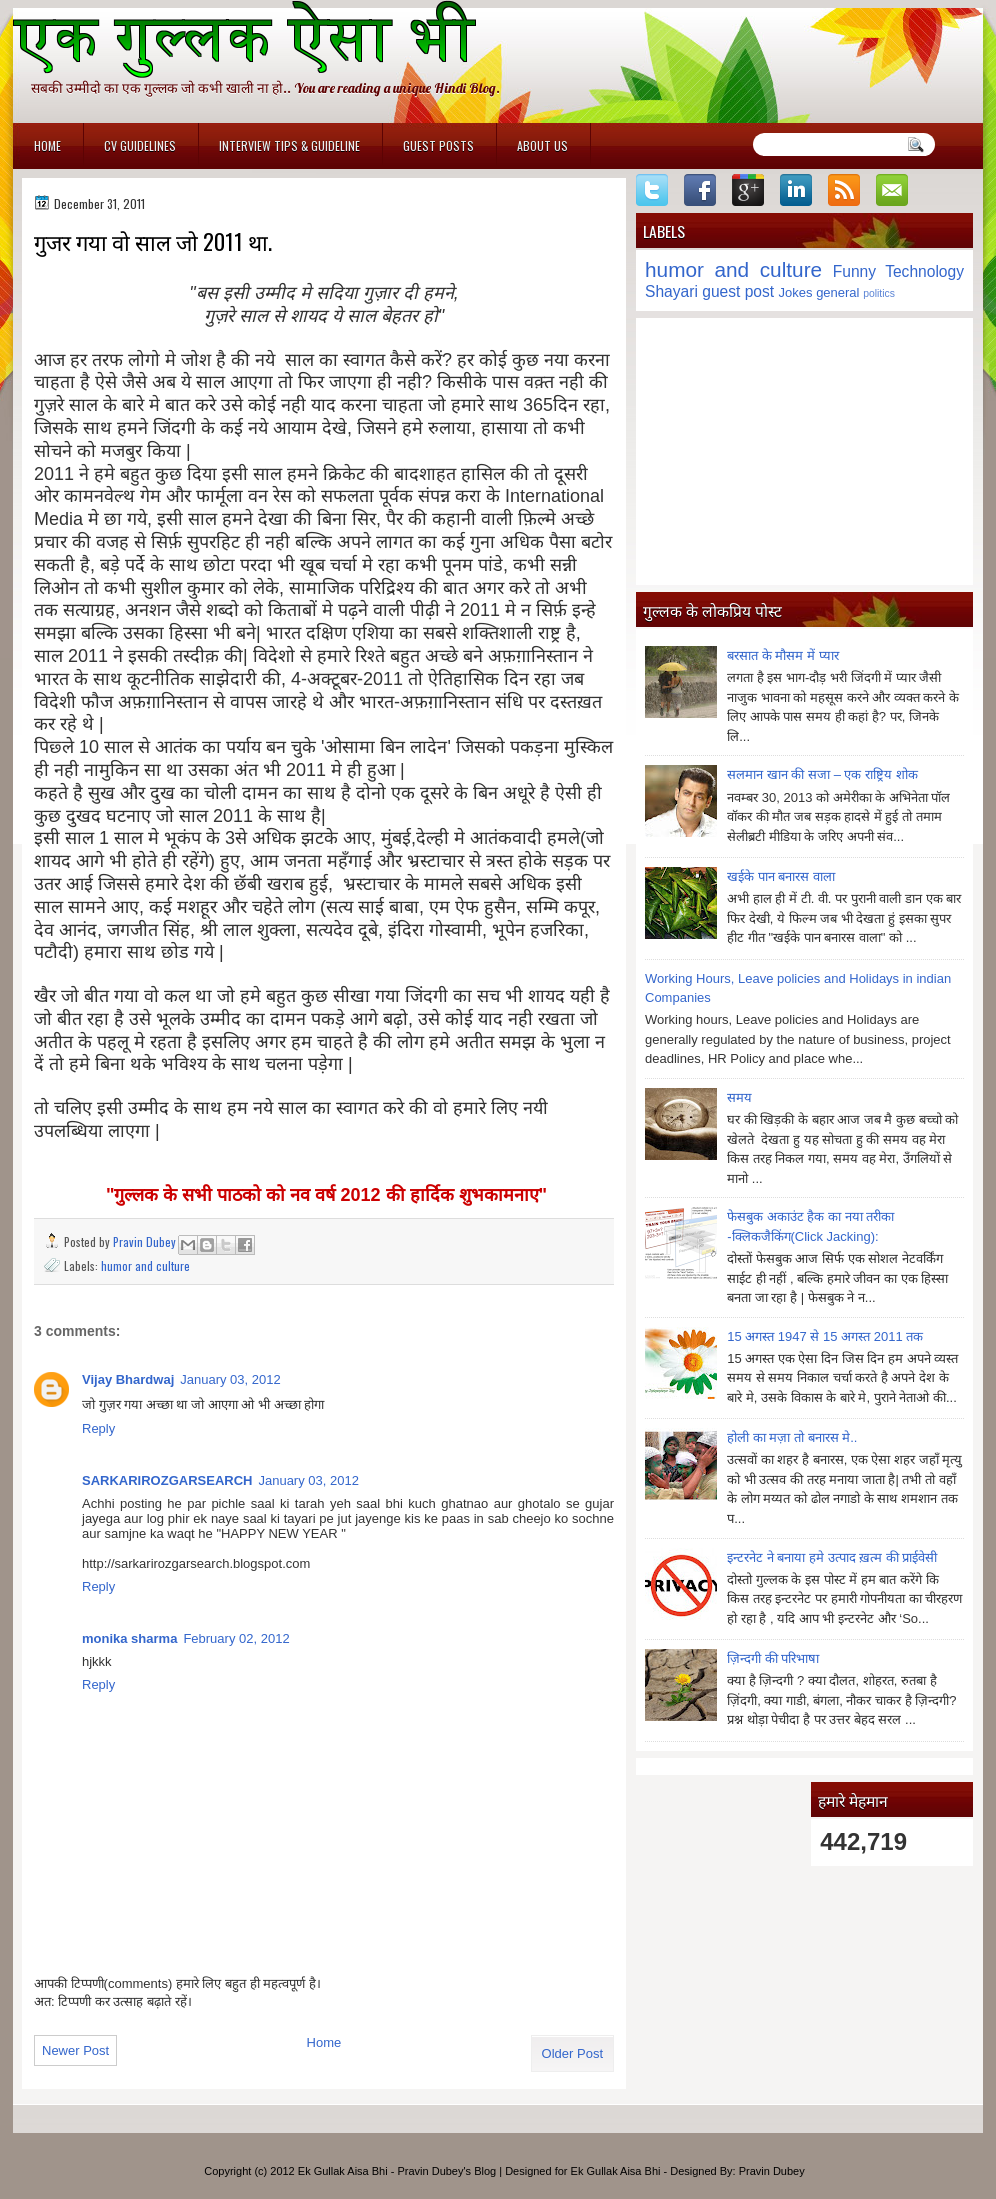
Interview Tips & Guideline (289, 145)
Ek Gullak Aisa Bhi (616, 2171)
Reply (98, 1428)
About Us (542, 145)
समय (739, 1097)
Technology (924, 271)
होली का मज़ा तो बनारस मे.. (792, 1437)
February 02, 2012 (236, 1638)
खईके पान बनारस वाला (781, 876)
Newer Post (75, 2050)
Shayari (671, 291)
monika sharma (129, 1638)
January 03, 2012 (230, 1379)
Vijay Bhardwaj (128, 1379)
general (837, 292)
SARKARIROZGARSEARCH (167, 1480)
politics (879, 293)
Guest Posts (438, 145)
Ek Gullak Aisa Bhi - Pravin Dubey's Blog (397, 2171)
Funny (854, 271)
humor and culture (145, 1265)
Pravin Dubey (146, 1241)
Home (47, 145)
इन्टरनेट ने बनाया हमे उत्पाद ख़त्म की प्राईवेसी (832, 1557)
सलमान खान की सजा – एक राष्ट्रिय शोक (822, 774)
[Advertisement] (804, 451)
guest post (738, 291)
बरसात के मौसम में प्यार (782, 655)
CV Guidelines (140, 145)
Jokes (796, 292)
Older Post (572, 2053)
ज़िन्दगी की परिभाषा (773, 1658)
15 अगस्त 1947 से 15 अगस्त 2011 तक (825, 1336)
